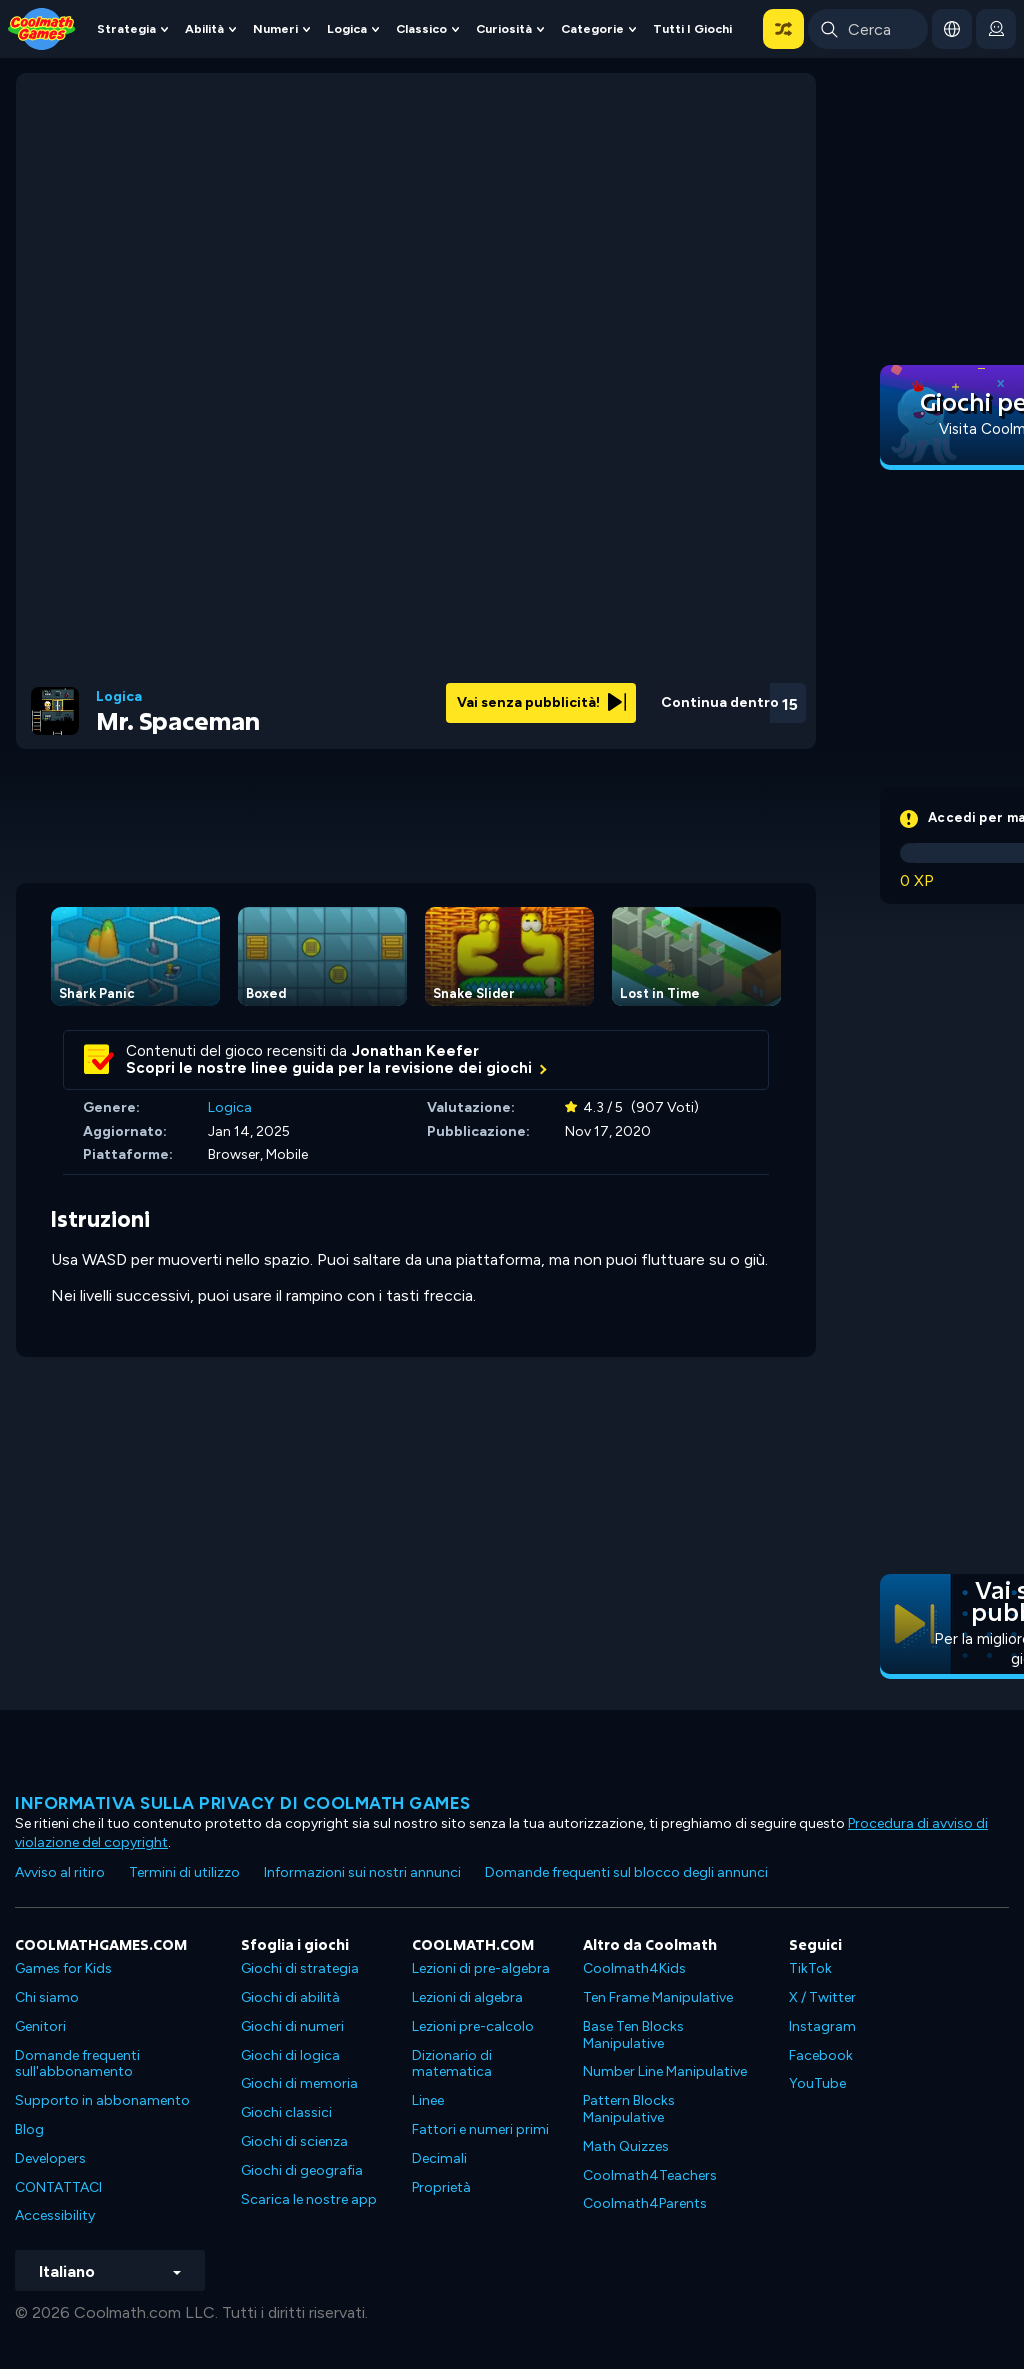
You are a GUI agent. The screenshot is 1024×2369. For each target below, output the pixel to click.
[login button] (996, 29)
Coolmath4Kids (634, 1968)
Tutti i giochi (692, 28)
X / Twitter (822, 1997)
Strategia (126, 28)
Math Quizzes (626, 2146)
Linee (428, 2100)
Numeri (275, 28)
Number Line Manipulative (665, 2071)
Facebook (821, 2055)
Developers (50, 2158)
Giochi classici (286, 2112)
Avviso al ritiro (60, 1872)
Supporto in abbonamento (102, 2100)
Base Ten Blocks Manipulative (633, 2035)
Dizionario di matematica (452, 2064)
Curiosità (504, 28)
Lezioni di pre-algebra (481, 1968)
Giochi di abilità (290, 1997)
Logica (347, 28)
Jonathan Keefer (415, 1051)
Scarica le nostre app (309, 2199)
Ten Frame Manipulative (658, 1997)
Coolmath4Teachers (650, 2175)
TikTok (810, 1968)
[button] (783, 29)
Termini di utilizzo (184, 1872)
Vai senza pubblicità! (541, 702)
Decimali (439, 2158)
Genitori (40, 2026)
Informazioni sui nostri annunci (362, 1872)
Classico (421, 28)
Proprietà (441, 2187)
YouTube (817, 2083)
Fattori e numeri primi (480, 2129)
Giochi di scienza (294, 2141)
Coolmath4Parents (645, 2203)
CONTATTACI (58, 2187)
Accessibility (55, 2215)
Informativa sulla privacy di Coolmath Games (243, 1803)
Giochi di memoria (299, 2083)
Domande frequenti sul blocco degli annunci (626, 1872)
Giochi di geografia (302, 2170)
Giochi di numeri (292, 2026)
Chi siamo (47, 1997)
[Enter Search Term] (868, 29)
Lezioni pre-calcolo (473, 2026)
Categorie (592, 28)
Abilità (204, 28)
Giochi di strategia (300, 1968)
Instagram (822, 2026)
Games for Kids (63, 1968)
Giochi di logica (290, 2055)
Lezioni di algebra (467, 1997)
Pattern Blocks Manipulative (629, 2109)
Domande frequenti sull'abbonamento (77, 2064)
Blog (29, 2129)
